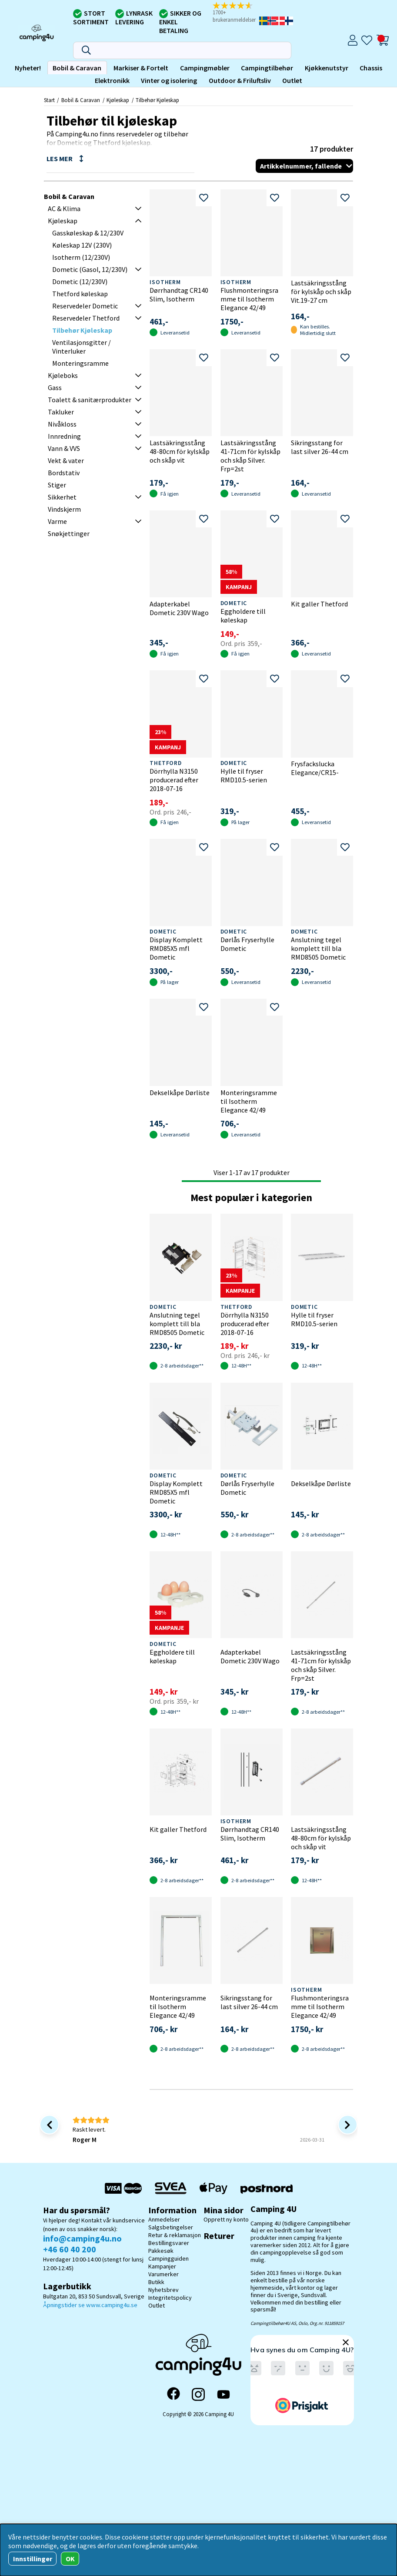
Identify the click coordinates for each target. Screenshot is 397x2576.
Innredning (64, 436)
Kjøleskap (118, 99)
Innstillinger (32, 2558)
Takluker (61, 411)
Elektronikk (112, 80)
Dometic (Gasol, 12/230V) (89, 269)
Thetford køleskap (80, 293)
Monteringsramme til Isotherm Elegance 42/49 (248, 1101)
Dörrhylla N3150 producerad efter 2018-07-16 (174, 780)
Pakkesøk (160, 2251)
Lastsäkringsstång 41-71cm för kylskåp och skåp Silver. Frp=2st (250, 455)
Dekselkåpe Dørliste (180, 1092)
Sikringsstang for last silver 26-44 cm (319, 447)
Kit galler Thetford (319, 603)
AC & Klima (64, 208)
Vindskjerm (64, 509)
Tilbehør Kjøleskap (157, 99)
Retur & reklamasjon (174, 2235)
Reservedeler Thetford (86, 318)
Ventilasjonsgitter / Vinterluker (81, 346)
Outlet (292, 80)
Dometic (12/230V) (79, 281)
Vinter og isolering (169, 80)
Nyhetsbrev (163, 2290)
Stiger (57, 484)
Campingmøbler (205, 67)
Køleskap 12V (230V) (82, 245)
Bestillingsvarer (168, 2243)
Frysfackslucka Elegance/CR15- (315, 768)
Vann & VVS (64, 448)
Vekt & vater (66, 460)
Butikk (156, 2282)
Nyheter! (28, 67)
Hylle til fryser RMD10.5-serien (243, 775)
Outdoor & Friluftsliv (240, 80)
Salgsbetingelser (170, 2227)
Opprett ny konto (226, 2219)
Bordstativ (64, 472)
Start (49, 99)
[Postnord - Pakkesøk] (266, 2188)
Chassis (371, 67)
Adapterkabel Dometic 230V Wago (179, 608)
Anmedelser (164, 2219)
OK (70, 2558)
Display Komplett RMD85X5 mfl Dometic (176, 948)
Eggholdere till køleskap (243, 615)
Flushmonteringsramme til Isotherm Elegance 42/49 (249, 299)
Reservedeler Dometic (85, 305)
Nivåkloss (62, 424)
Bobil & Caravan (77, 67)
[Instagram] (198, 2394)
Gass (55, 387)
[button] (235, 13)
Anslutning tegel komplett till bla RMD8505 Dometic (318, 948)
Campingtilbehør (267, 67)
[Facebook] (173, 2394)
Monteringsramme (80, 363)
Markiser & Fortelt (140, 67)
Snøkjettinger (69, 533)
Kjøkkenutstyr (326, 67)
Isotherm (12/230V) (81, 257)
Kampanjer (162, 2266)
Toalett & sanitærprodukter (89, 399)
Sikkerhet (62, 497)
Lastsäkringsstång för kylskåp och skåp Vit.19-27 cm (321, 291)
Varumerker (163, 2274)
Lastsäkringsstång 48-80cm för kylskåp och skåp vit (180, 451)
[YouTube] (223, 2395)
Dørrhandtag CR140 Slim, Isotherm (179, 294)
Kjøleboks (63, 375)
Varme (57, 521)
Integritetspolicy (170, 2297)
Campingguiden (168, 2258)
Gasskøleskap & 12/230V (87, 232)
